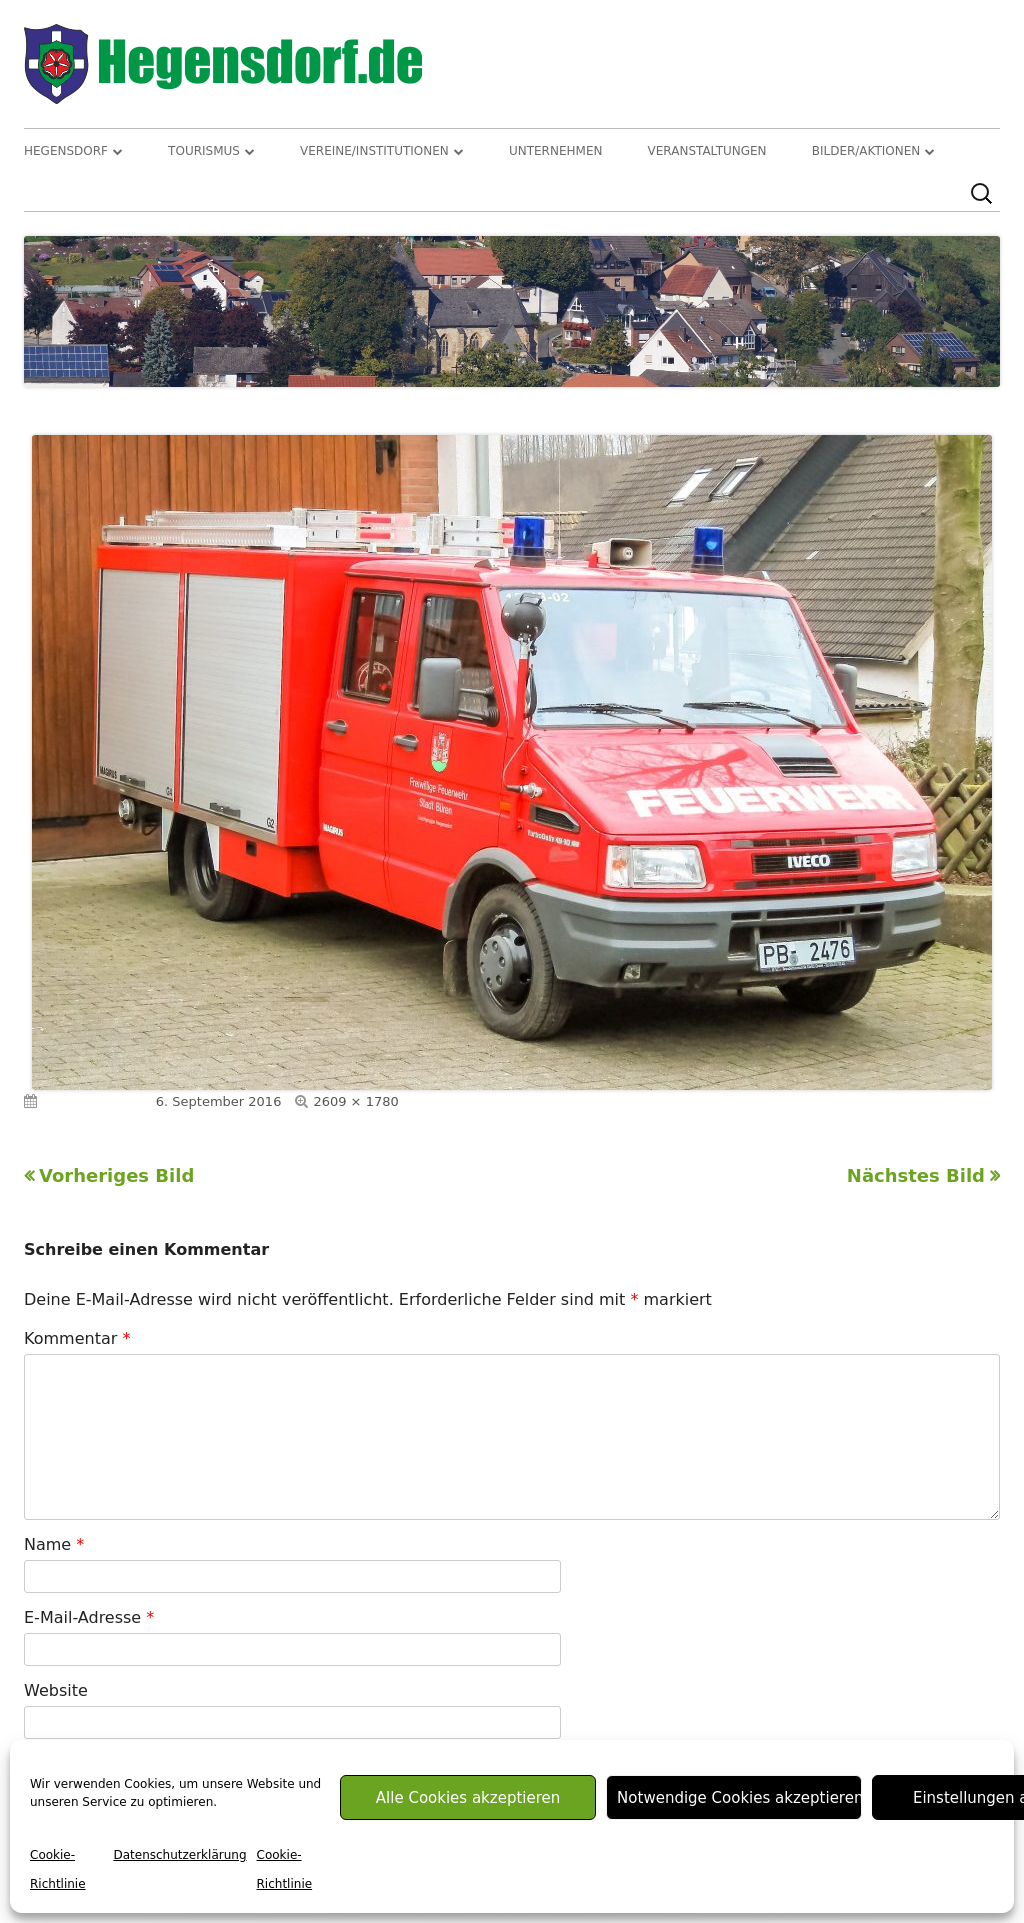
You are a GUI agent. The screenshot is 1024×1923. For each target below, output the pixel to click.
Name (54, 1544)
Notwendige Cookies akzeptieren (739, 1798)
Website (56, 1690)
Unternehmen (556, 151)
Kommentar (77, 1338)
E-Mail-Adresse (89, 1617)
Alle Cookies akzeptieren (468, 1798)
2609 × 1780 (355, 1101)
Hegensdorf (66, 151)
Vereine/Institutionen (374, 151)
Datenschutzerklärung (179, 1855)
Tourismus (204, 151)
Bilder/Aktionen (866, 151)
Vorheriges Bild (116, 1175)
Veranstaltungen (707, 151)
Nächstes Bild (916, 1175)
